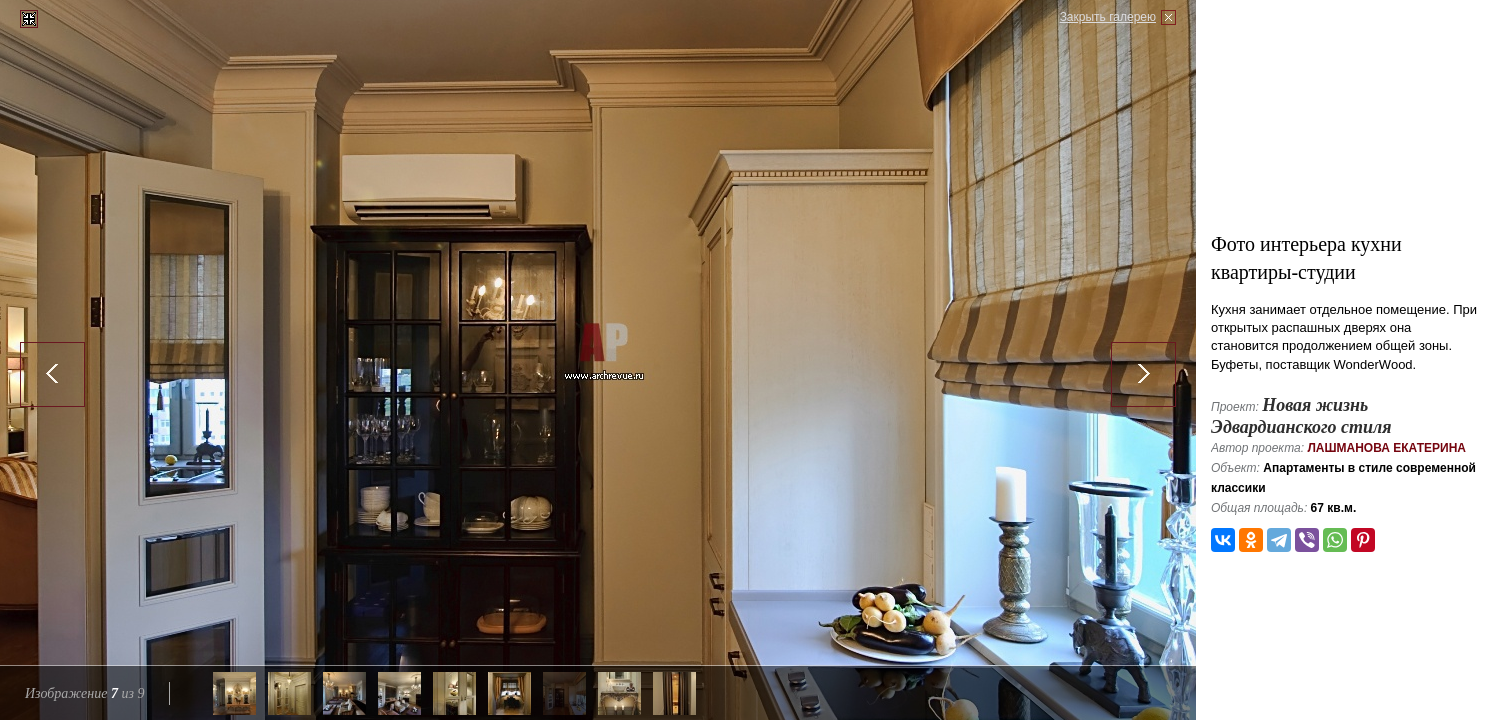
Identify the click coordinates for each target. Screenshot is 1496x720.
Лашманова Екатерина (1386, 448)
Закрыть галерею (1108, 17)
